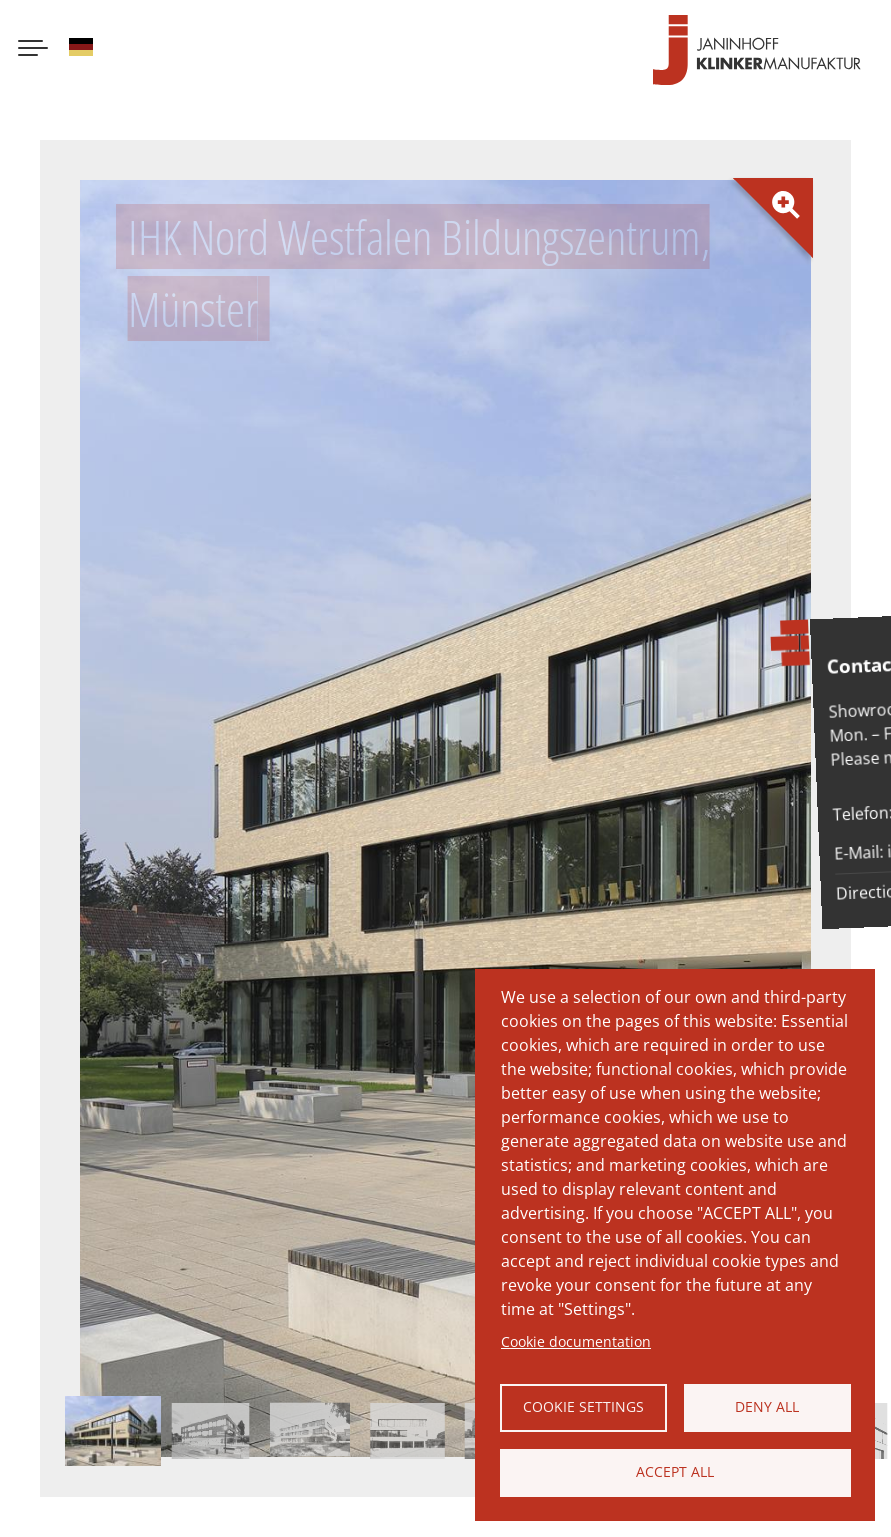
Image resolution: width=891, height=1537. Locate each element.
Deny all (767, 1406)
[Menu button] (33, 50)
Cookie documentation (576, 1341)
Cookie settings (583, 1406)
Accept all (675, 1471)
